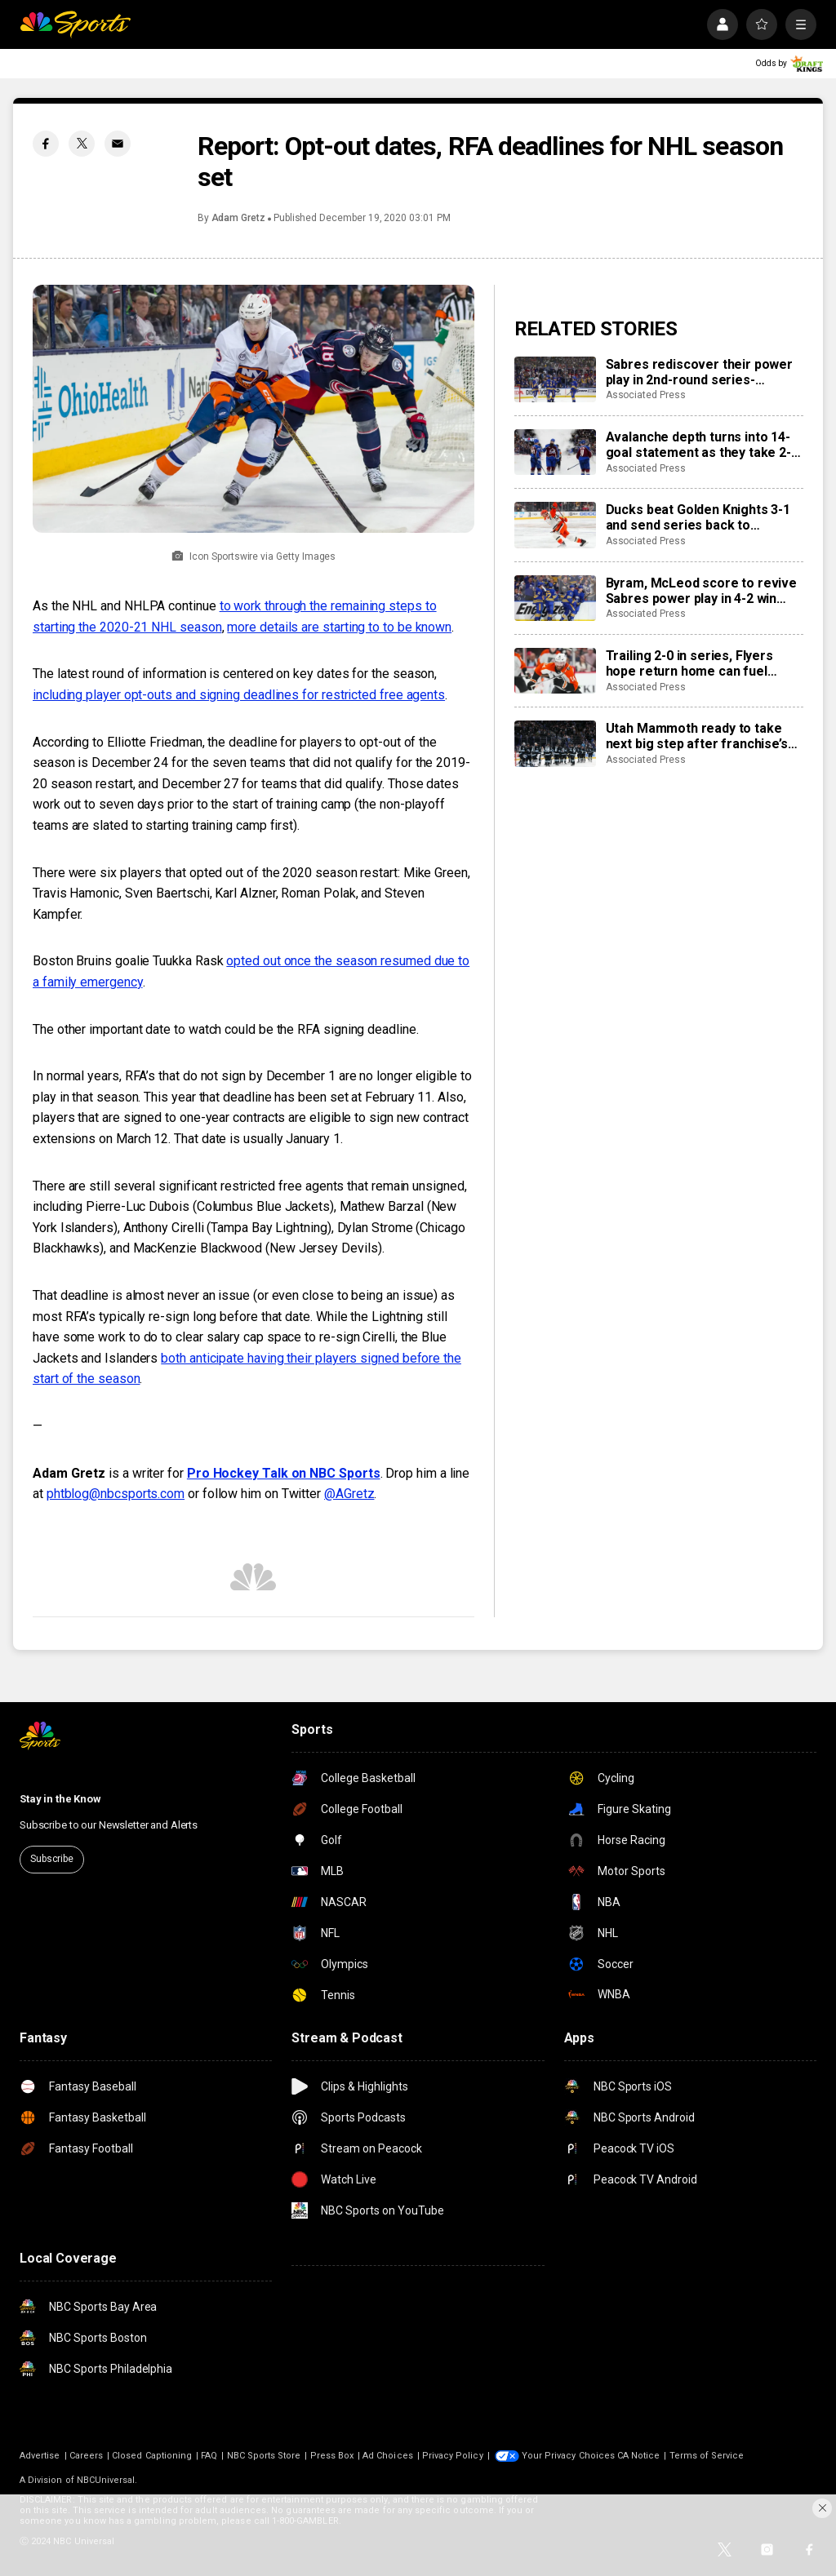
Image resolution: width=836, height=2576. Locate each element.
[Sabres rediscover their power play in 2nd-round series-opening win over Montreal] (555, 379)
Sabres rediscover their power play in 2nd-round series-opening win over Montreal (699, 372)
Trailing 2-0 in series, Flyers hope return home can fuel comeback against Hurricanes (697, 663)
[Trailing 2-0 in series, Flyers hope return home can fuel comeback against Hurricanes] (555, 671)
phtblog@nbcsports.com (116, 1493)
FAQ (209, 2455)
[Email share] (117, 144)
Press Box (332, 2455)
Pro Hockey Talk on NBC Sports (283, 1473)
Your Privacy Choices (568, 2455)
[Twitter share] (82, 144)
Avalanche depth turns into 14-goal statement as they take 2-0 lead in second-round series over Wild (702, 444)
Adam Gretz (238, 218)
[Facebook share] (46, 144)
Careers (86, 2455)
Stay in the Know (60, 1799)
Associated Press (646, 395)
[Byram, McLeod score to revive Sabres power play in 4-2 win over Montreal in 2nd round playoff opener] (555, 598)
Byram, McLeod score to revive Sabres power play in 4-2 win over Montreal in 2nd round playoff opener (701, 590)
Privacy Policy (452, 2455)
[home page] (75, 24)
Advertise (40, 2455)
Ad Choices (387, 2455)
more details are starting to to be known (339, 627)
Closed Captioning (152, 2455)
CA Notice (638, 2455)
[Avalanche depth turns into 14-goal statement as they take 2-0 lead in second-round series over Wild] (555, 452)
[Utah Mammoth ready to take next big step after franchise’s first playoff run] (555, 743)
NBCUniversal (106, 2480)
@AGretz (349, 1493)
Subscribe (51, 1858)
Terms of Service (707, 2455)
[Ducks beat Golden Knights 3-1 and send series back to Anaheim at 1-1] (555, 525)
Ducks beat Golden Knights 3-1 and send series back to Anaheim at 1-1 (698, 517)
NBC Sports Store (264, 2455)
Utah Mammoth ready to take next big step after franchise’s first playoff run (697, 736)
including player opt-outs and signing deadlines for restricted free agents (239, 695)
